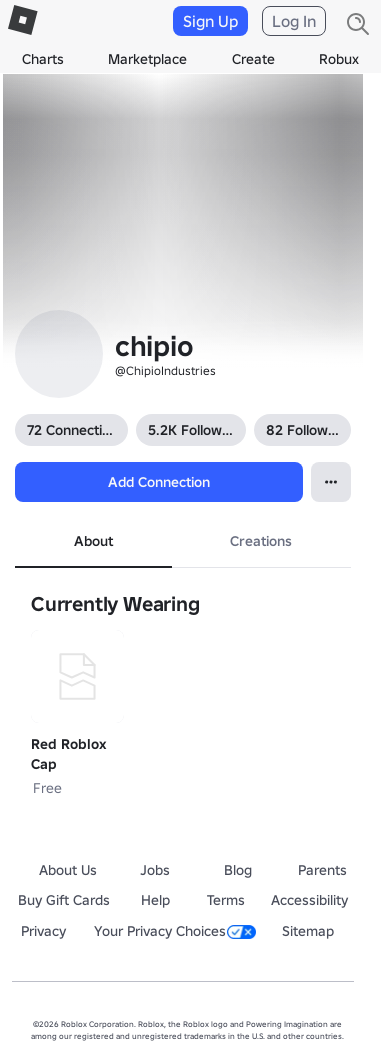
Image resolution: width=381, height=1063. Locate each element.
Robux (339, 59)
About (93, 541)
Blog (238, 870)
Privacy (43, 931)
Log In (294, 21)
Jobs (155, 870)
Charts (43, 59)
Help (155, 900)
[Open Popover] (331, 482)
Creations (261, 541)
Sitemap (308, 931)
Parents (322, 870)
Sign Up (210, 21)
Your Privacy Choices (175, 931)
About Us (68, 870)
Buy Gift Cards (64, 900)
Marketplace (147, 59)
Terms (226, 900)
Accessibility (309, 900)
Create (253, 59)
